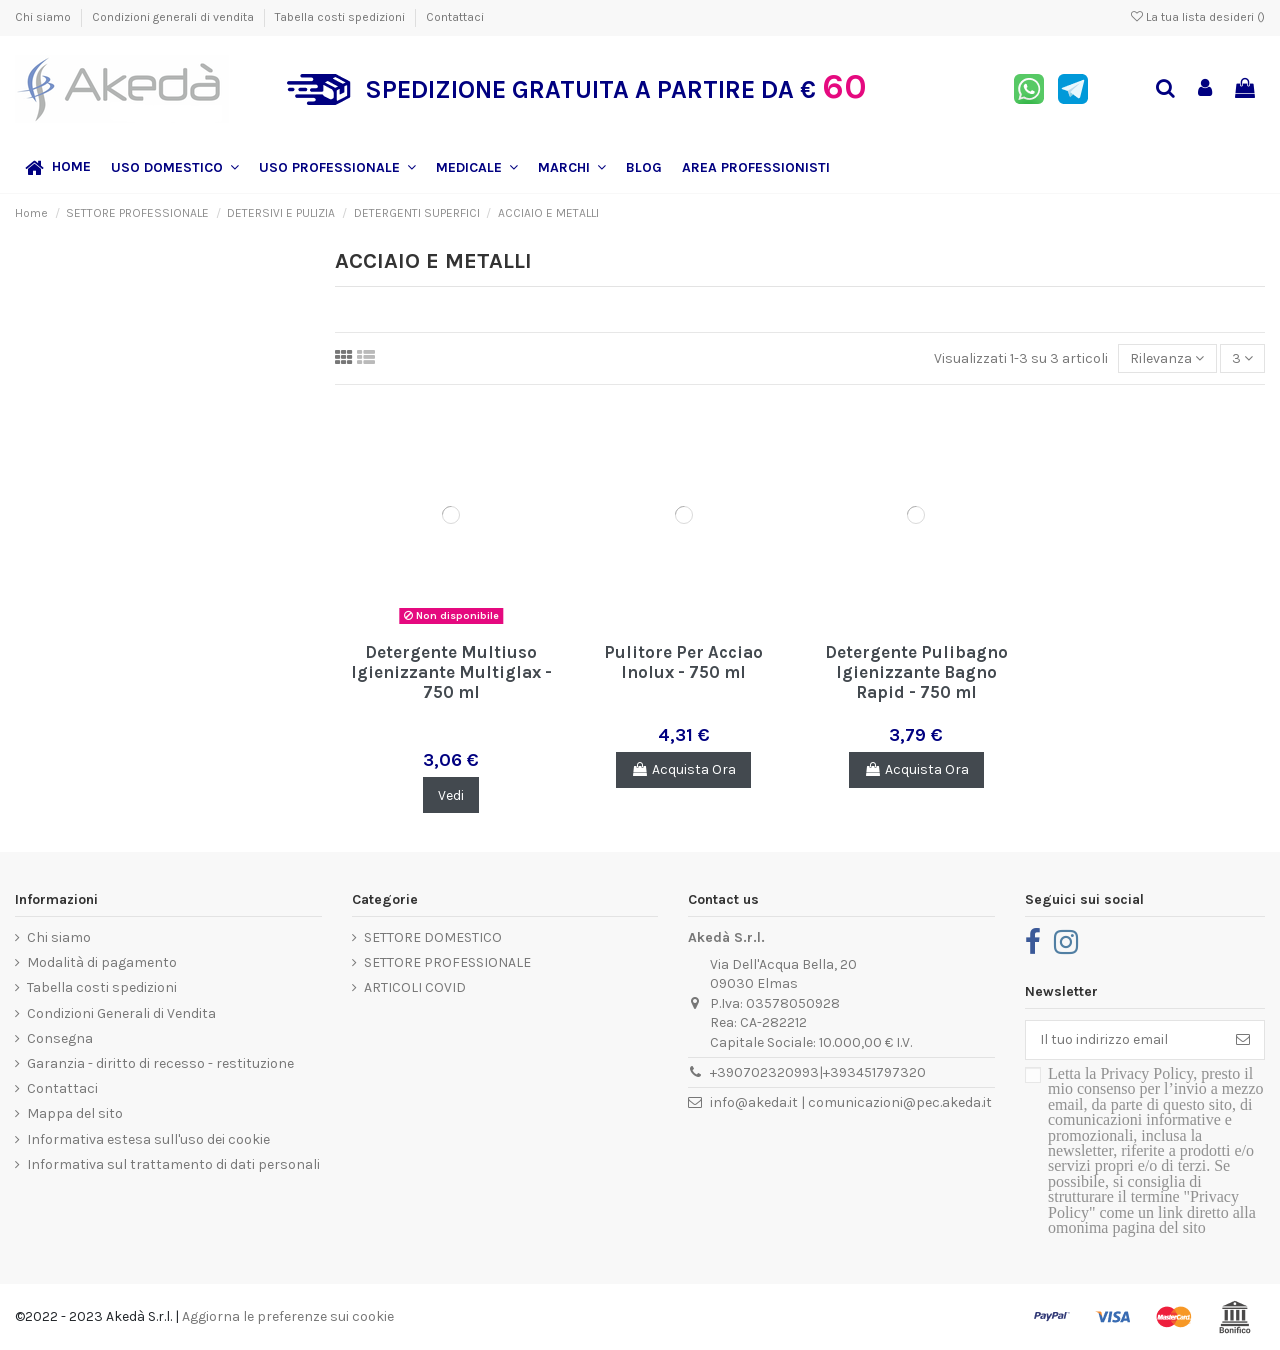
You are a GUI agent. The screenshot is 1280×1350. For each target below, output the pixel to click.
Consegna (60, 1038)
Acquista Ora (683, 769)
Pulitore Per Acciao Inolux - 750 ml (683, 662)
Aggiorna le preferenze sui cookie (288, 1316)
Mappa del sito (75, 1113)
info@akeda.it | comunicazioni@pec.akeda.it (851, 1102)
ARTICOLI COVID (415, 987)
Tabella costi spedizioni (341, 17)
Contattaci (455, 17)
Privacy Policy (1146, 1073)
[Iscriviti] (1243, 1040)
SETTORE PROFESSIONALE (447, 962)
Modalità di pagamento (102, 962)
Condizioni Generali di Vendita (121, 1013)
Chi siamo (44, 17)
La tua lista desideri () (1198, 17)
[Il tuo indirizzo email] (1124, 1040)
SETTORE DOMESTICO (433, 937)
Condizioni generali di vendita (174, 17)
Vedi (451, 795)
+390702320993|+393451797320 (818, 1072)
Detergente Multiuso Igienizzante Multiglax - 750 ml (451, 672)
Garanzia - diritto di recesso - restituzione (160, 1063)
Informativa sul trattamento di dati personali (173, 1164)
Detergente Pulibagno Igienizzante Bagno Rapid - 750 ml (916, 672)
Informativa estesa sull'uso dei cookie (148, 1139)
